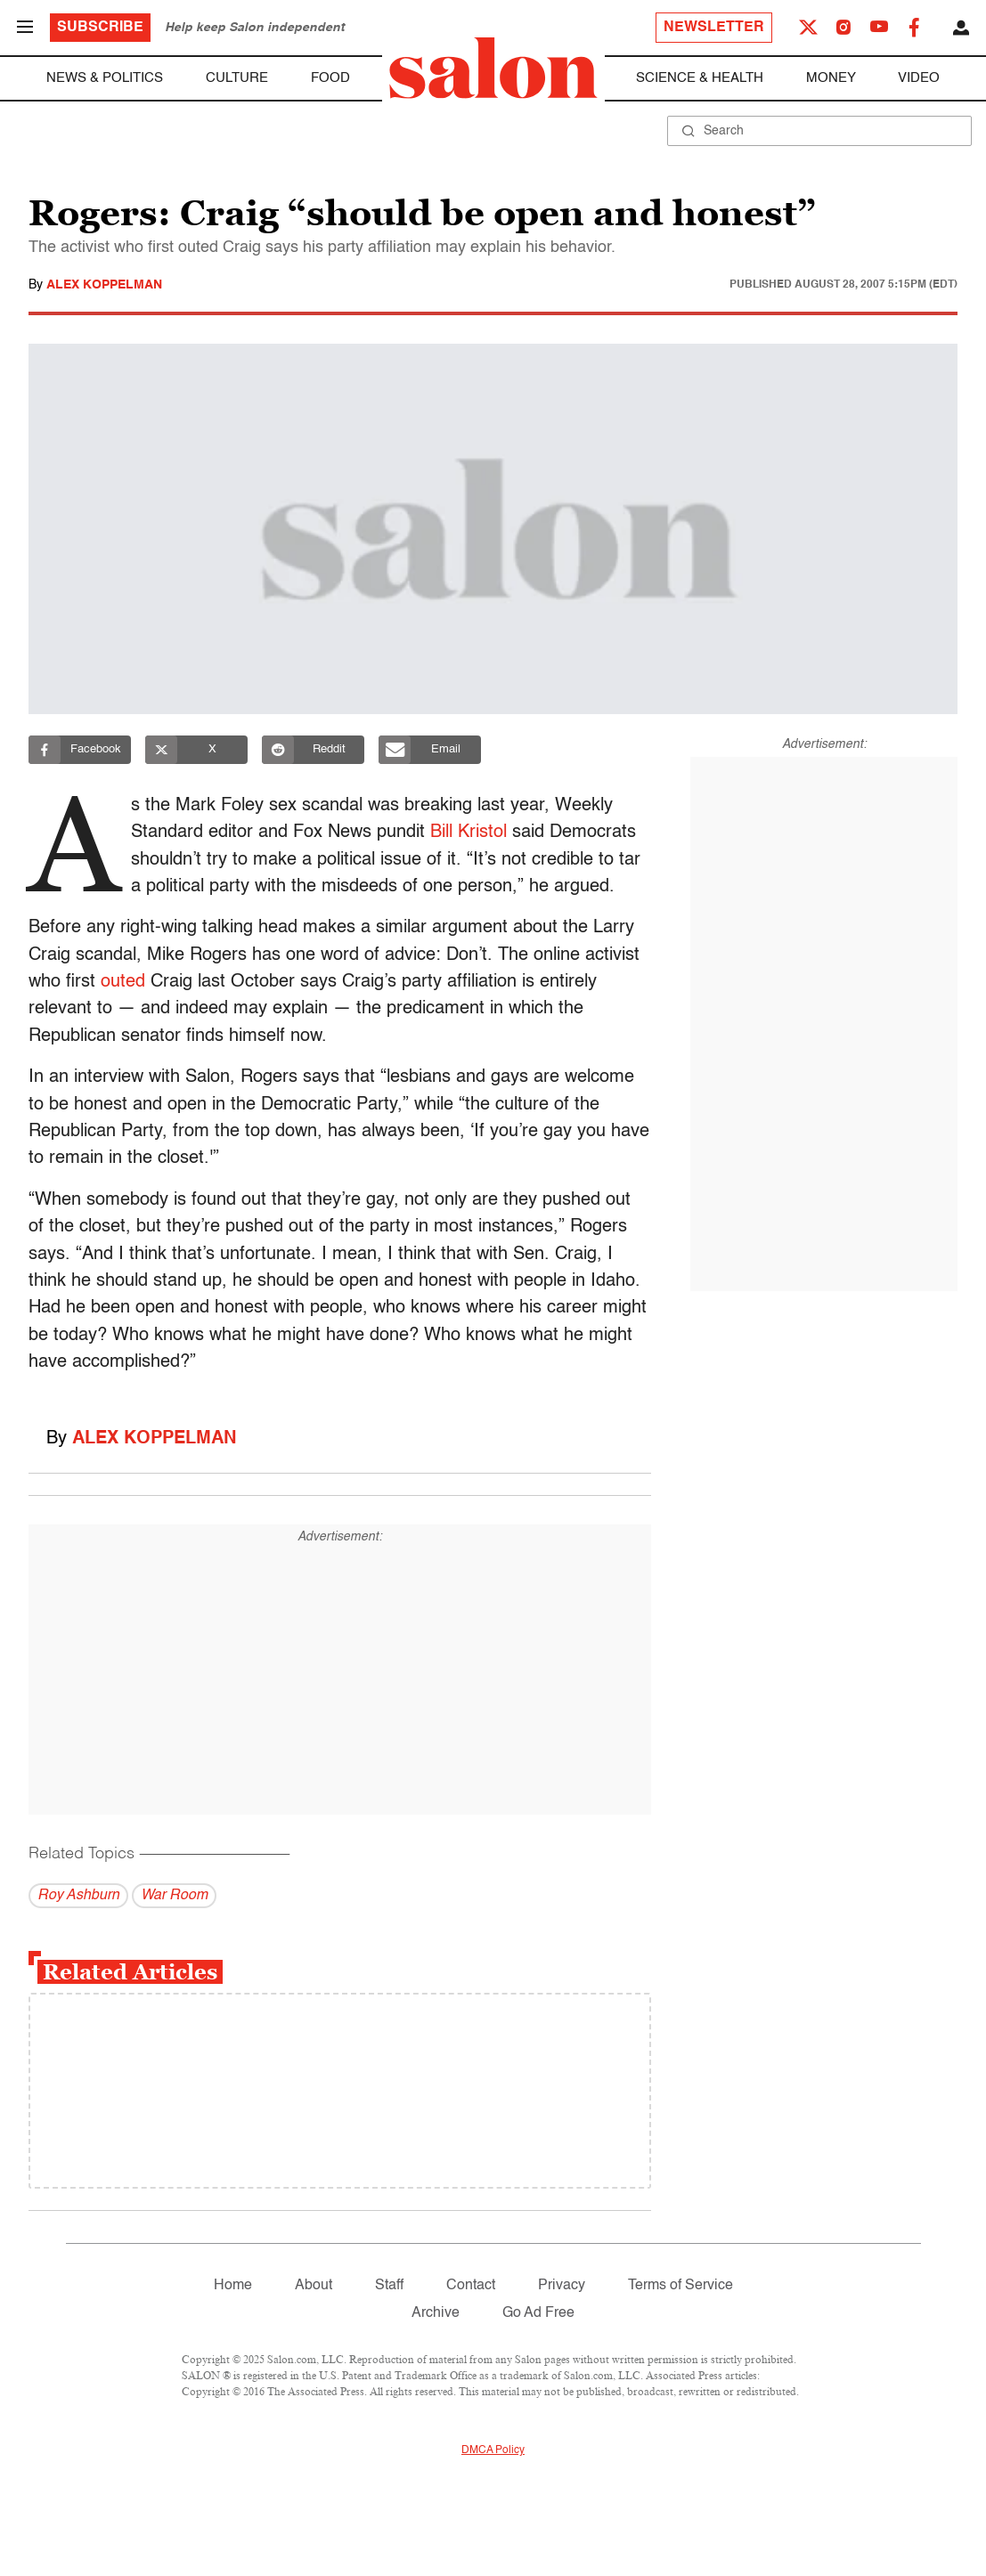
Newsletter (714, 27)
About (313, 2286)
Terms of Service (680, 2286)
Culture (237, 78)
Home (233, 2286)
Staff (389, 2286)
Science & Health (699, 78)
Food (330, 78)
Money (831, 78)
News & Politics (104, 78)
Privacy (561, 2286)
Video (919, 78)
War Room (174, 1896)
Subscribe (100, 27)
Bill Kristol (474, 832)
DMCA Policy (493, 2450)
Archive (436, 2313)
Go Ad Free (538, 2313)
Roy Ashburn (78, 1896)
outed (123, 982)
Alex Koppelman (104, 285)
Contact (470, 2286)
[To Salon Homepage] (493, 68)
